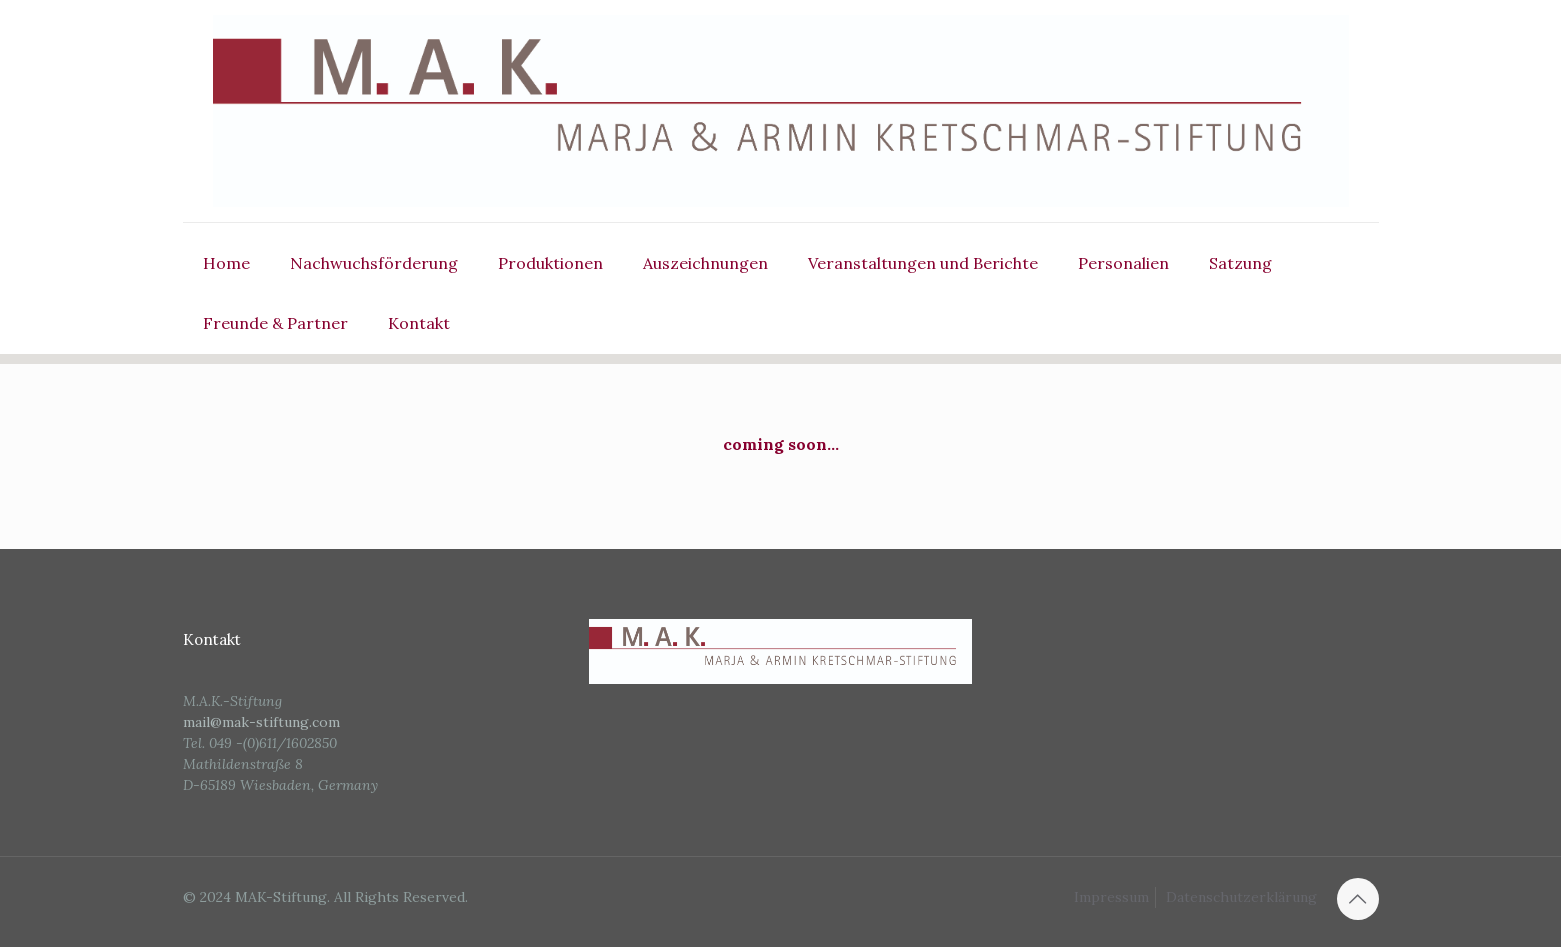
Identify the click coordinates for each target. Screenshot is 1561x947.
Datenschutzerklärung (1241, 897)
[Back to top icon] (1358, 899)
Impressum (1111, 897)
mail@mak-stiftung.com (261, 722)
